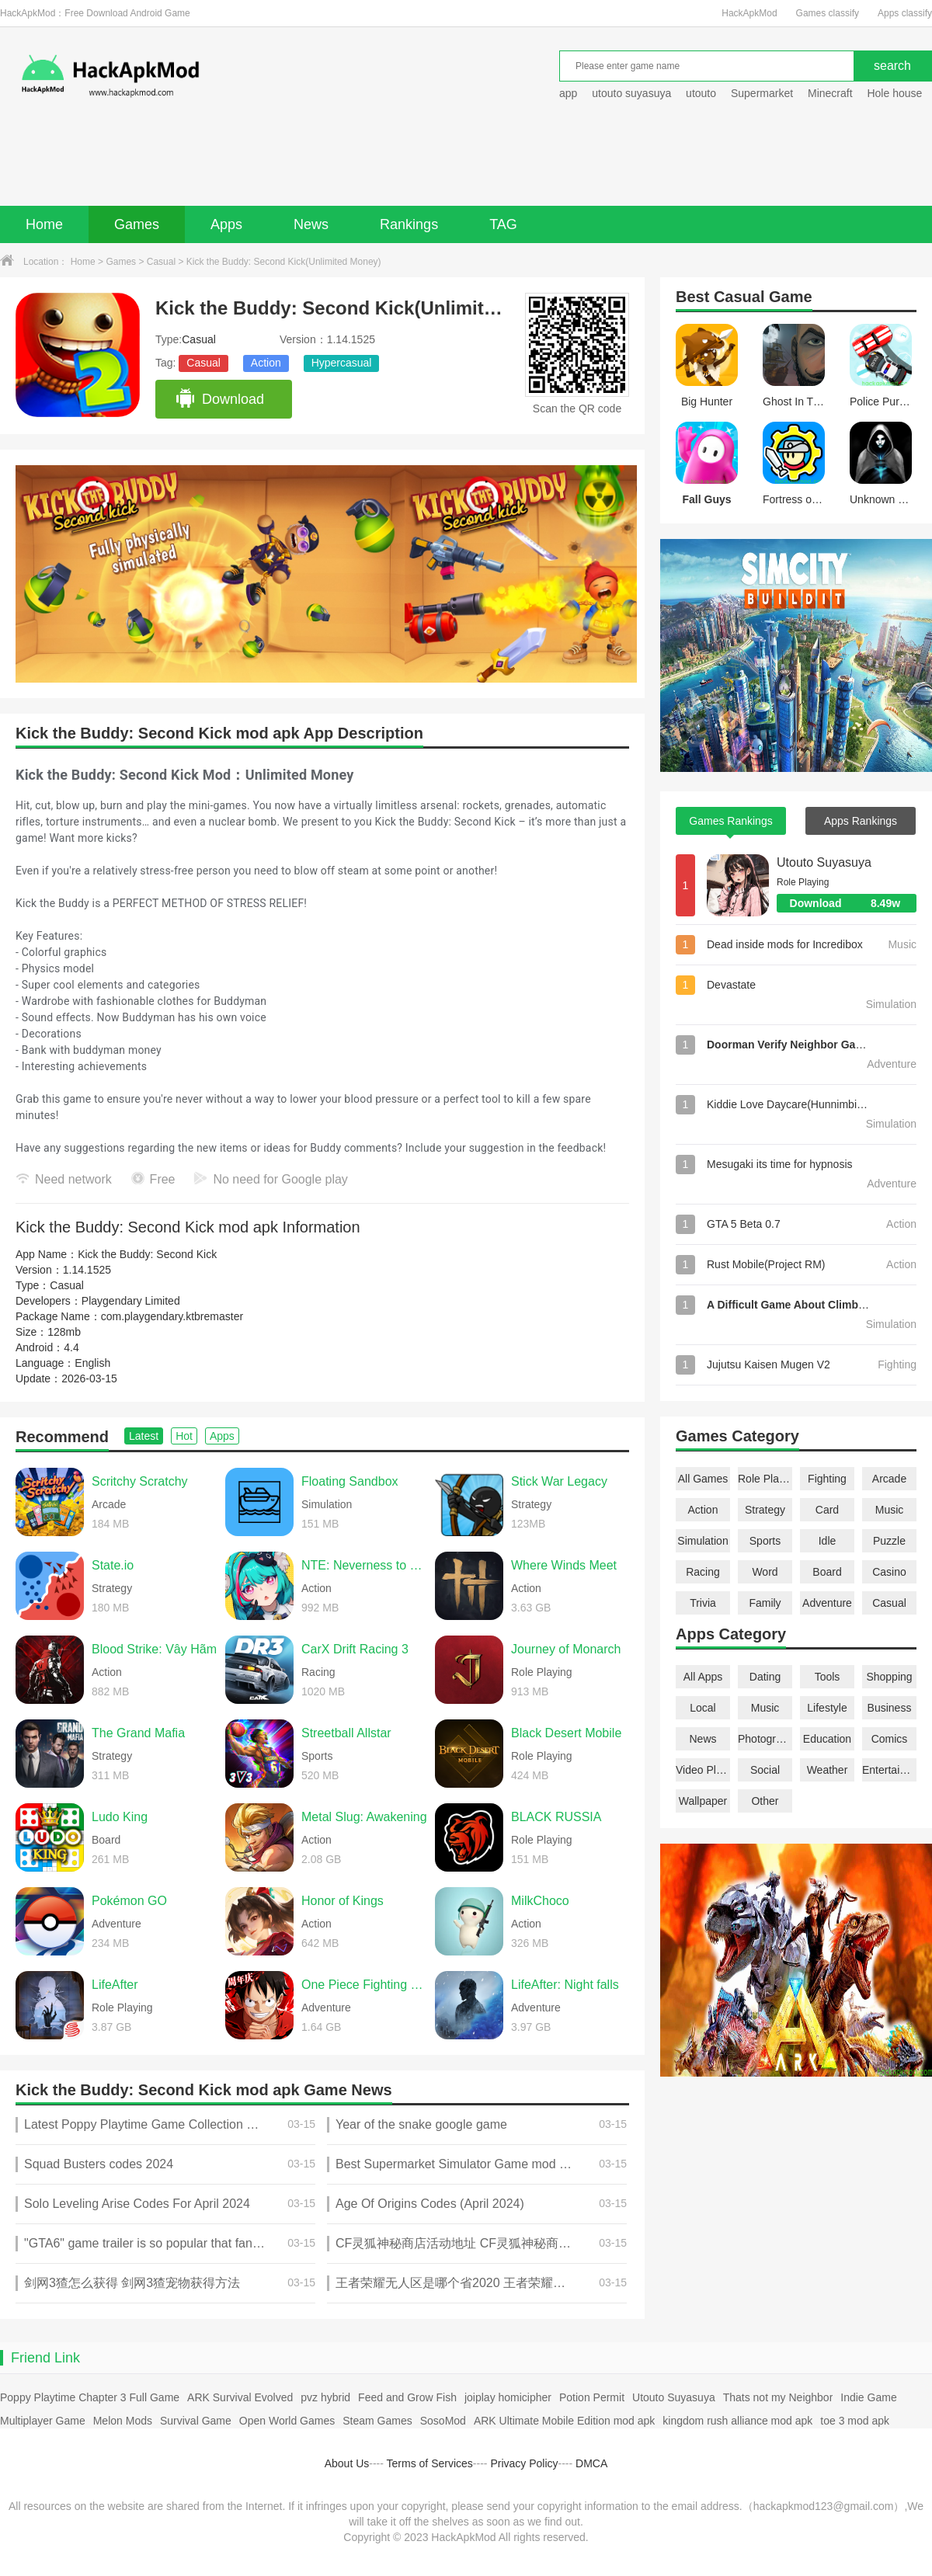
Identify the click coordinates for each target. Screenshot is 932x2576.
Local (702, 1708)
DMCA (591, 2463)
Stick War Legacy (559, 1481)
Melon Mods (122, 2420)
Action (266, 362)
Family (765, 1603)
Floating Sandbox (349, 1481)
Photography (765, 1739)
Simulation (702, 1541)
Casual (161, 261)
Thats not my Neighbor (778, 2397)
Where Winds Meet (564, 1565)
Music (889, 1510)
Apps (226, 224)
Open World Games (287, 2420)
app (568, 93)
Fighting (827, 1478)
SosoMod (443, 2420)
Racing (703, 1572)
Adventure (827, 1603)
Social (765, 1770)
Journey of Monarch (566, 1649)
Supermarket (762, 93)
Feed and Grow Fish (407, 2397)
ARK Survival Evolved (240, 2397)
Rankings (409, 224)
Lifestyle (827, 1708)
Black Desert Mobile (566, 1733)
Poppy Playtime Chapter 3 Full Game (89, 2397)
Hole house (896, 93)
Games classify (827, 13)
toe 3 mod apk (854, 2420)
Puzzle (889, 1541)
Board (826, 1572)
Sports (765, 1541)
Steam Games (377, 2420)
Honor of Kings (342, 1900)
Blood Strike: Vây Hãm (154, 1649)
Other (764, 1801)
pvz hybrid (325, 2397)
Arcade (889, 1478)
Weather (827, 1770)
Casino (889, 1572)
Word (764, 1572)
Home (44, 224)
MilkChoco (540, 1900)
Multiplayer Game (42, 2420)
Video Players (703, 1770)
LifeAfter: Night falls (565, 1984)
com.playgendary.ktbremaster (172, 1316)
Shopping (889, 1676)
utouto (701, 93)
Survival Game (195, 2420)
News (311, 224)
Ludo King (120, 1816)
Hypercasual (341, 362)
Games (136, 224)
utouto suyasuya (631, 93)
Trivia (703, 1603)
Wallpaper (703, 1801)
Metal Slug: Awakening (364, 1816)
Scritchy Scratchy (140, 1481)
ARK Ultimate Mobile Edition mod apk (564, 2420)
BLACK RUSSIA (556, 1816)
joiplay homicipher (507, 2397)
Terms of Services (430, 2463)
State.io (113, 1565)
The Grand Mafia (138, 1733)
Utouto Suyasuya (824, 862)
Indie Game (868, 2397)
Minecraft (830, 93)
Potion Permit (591, 2397)
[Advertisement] (466, 163)
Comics (889, 1739)
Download (219, 399)
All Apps (703, 1676)
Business (890, 1708)
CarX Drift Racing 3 (355, 1649)
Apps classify (905, 13)
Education (827, 1739)
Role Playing (765, 1478)
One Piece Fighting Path (364, 1984)
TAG (503, 224)
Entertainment (889, 1770)
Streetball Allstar (346, 1733)
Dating (765, 1676)
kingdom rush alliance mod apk (737, 2420)
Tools (827, 1676)
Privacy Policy (524, 2463)
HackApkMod (749, 13)
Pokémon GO (129, 1900)
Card (827, 1510)
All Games (703, 1478)
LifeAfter (115, 1984)
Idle (827, 1541)
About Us (347, 2463)
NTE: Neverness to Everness (364, 1565)
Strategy (765, 1510)
